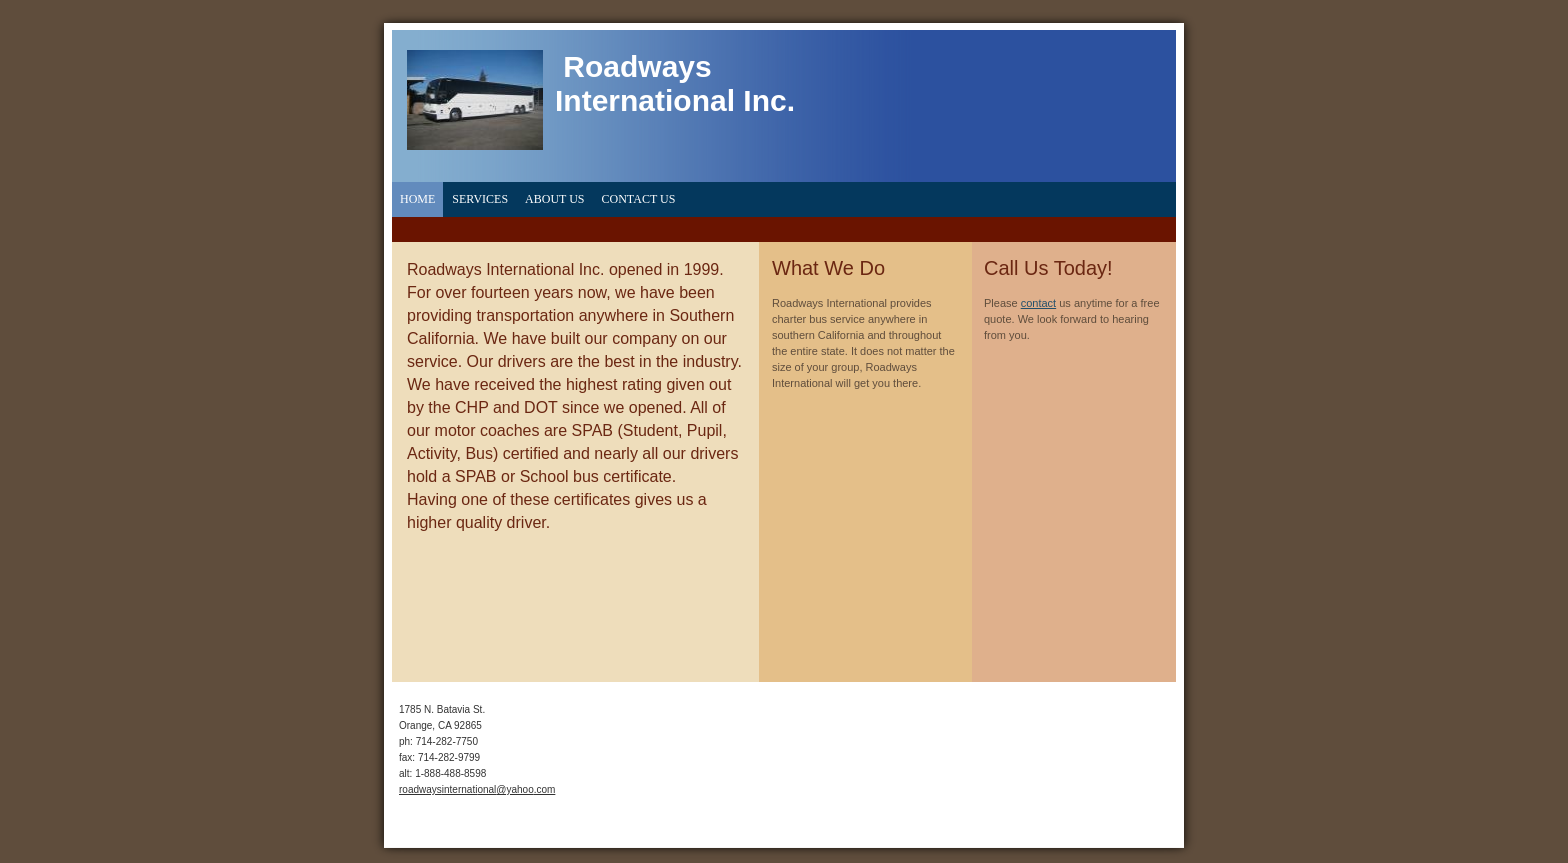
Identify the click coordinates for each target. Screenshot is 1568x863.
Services (480, 199)
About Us (554, 199)
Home (417, 199)
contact (1038, 303)
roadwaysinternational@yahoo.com (477, 789)
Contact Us (639, 199)
